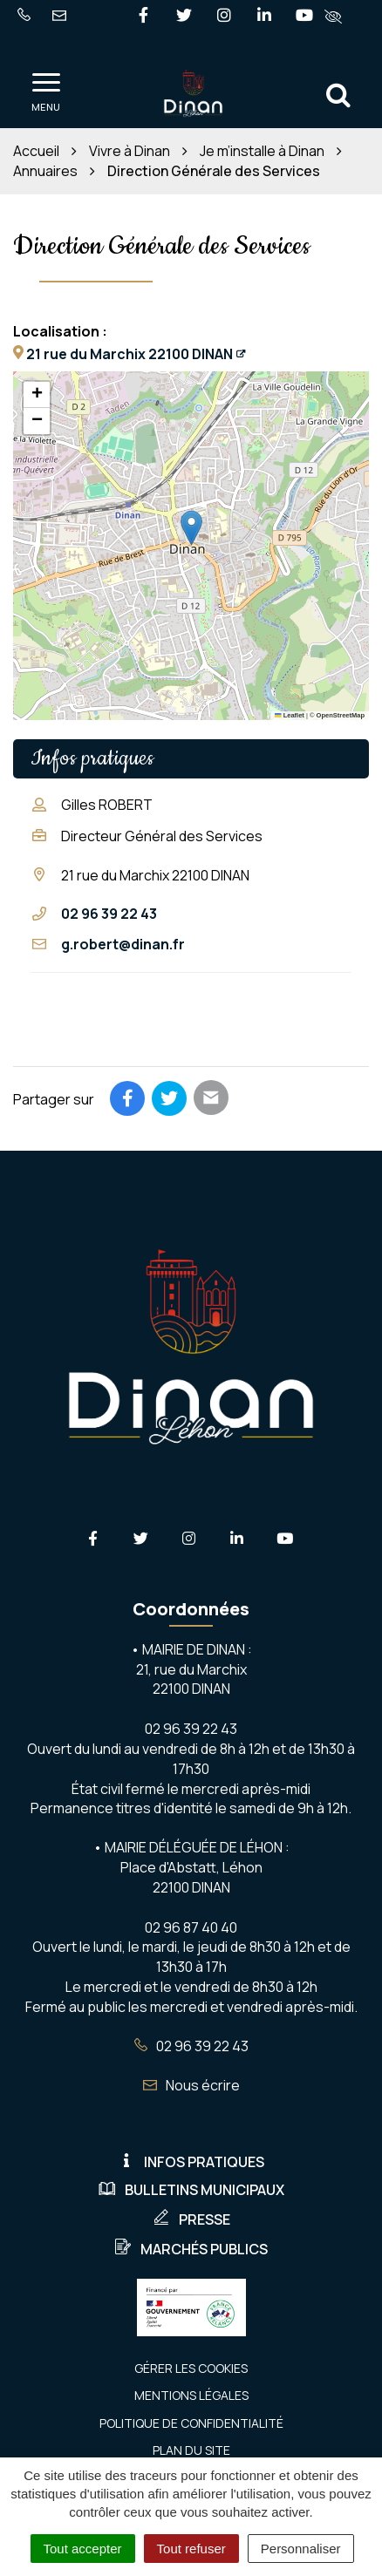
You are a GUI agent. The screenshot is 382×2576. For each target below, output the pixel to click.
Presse (191, 2219)
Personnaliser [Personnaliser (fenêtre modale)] (301, 2548)
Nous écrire (191, 2085)
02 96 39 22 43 (109, 913)
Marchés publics (191, 2249)
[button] (191, 528)
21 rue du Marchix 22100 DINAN (129, 354)
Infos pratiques (191, 2162)
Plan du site (191, 2450)
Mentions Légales (191, 2395)
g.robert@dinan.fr (123, 944)
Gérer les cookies (191, 2368)
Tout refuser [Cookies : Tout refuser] (191, 2548)
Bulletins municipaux (191, 2189)
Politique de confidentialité (191, 2423)
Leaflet (289, 715)
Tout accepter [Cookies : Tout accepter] (83, 2548)
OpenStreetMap (341, 715)
